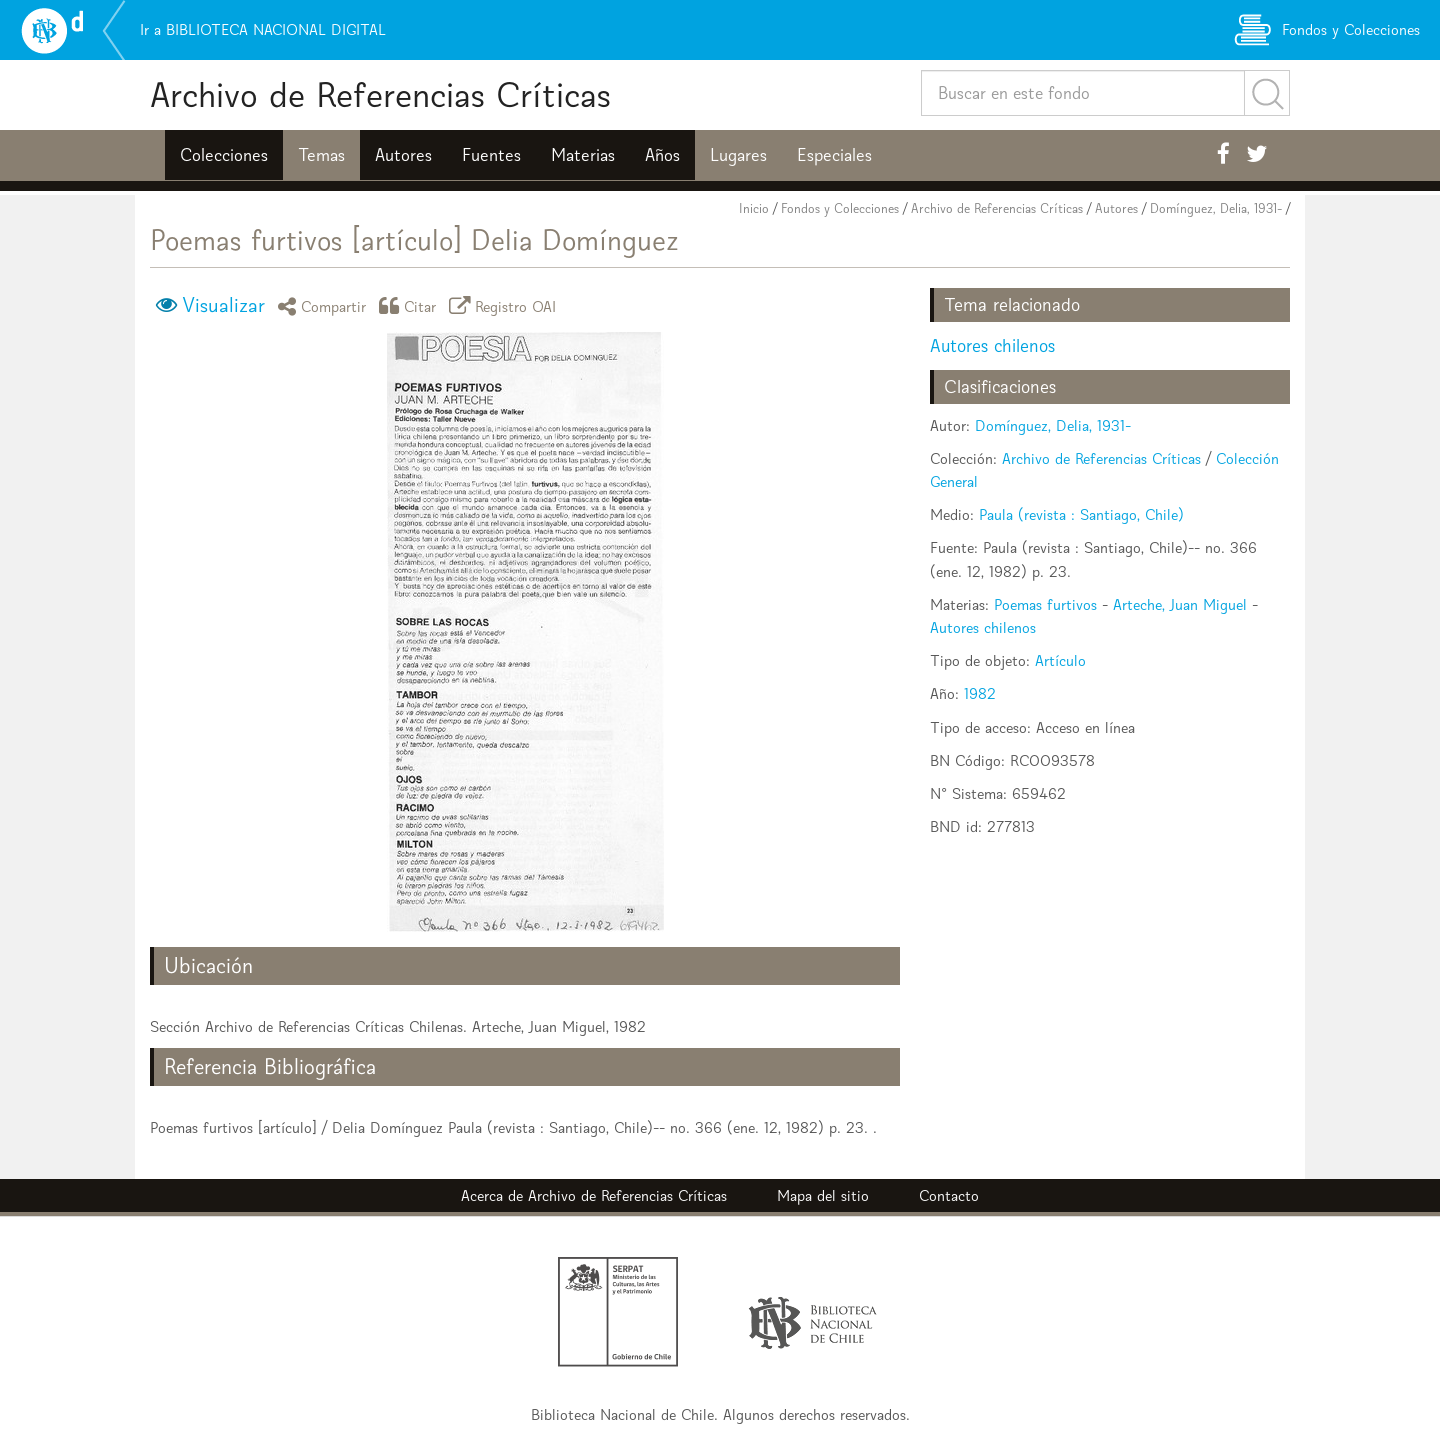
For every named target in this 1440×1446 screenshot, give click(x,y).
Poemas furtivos (1045, 604)
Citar (411, 305)
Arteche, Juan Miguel (1180, 604)
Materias (583, 155)
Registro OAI (506, 305)
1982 (980, 693)
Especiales (834, 155)
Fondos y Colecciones (840, 208)
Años (662, 155)
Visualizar (223, 305)
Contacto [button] (949, 1195)
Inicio (754, 208)
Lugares (738, 155)
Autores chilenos (992, 345)
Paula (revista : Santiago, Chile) (1081, 514)
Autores (403, 155)
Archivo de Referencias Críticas (380, 94)
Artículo (1060, 660)
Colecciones (224, 155)
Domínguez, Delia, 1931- (1216, 208)
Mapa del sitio (823, 1195)
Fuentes (491, 155)
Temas (321, 155)
